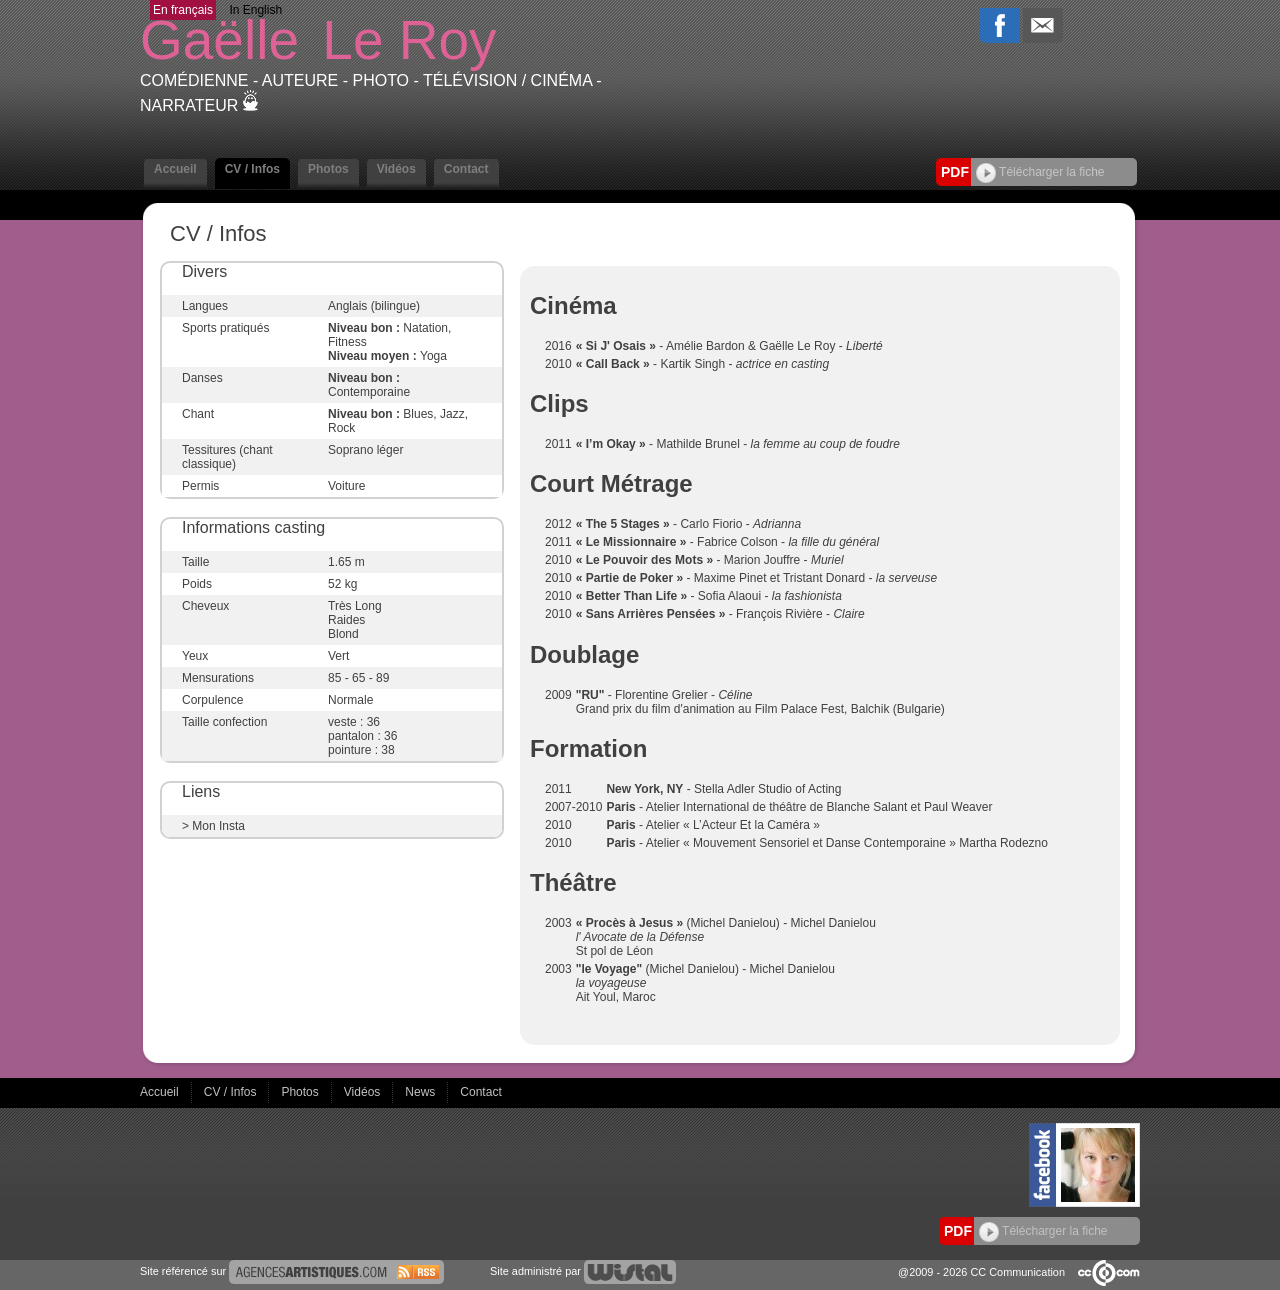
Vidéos (396, 169)
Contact (466, 169)
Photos (328, 169)
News (421, 1092)
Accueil (175, 169)
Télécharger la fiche (1040, 172)
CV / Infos (252, 169)
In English (255, 10)
